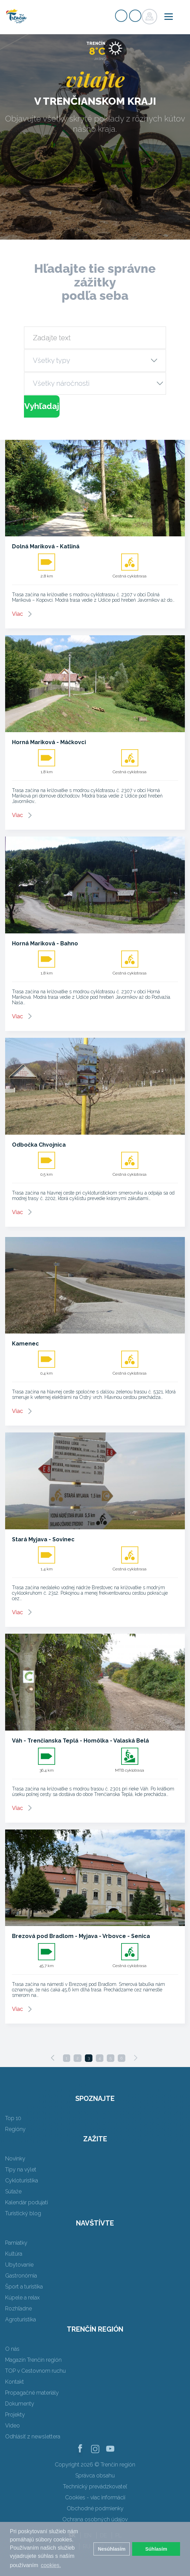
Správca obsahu (95, 2475)
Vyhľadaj (41, 406)
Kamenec (25, 1343)
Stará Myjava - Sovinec (43, 1539)
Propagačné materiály (32, 2392)
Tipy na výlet (20, 2169)
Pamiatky (16, 2243)
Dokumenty (19, 2403)
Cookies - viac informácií (95, 2497)
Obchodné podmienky (95, 2508)
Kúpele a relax (22, 2297)
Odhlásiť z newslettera (32, 2436)
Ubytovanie (19, 2264)
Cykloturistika (21, 2180)
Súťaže (13, 2191)
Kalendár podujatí (26, 2202)
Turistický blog (23, 2213)
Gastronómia (21, 2275)
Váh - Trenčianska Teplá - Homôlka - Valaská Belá (80, 1740)
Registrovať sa (121, 16)
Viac (17, 614)
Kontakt (14, 2382)
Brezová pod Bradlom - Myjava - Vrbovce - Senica (81, 1936)
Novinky (15, 2158)
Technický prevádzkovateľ (95, 2486)
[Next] (135, 2057)
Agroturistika (20, 2319)
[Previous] (52, 2057)
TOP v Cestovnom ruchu (35, 2371)
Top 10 (13, 2118)
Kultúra (13, 2253)
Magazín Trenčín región (33, 2360)
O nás (12, 2349)
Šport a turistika (24, 2286)
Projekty (15, 2414)
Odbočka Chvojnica (39, 1145)
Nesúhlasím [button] (112, 2549)
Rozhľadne (18, 2308)
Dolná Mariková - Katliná (45, 546)
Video (12, 2425)
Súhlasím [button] (156, 2549)
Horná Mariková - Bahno (45, 943)
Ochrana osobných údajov (95, 2519)
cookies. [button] (51, 2565)
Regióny (15, 2129)
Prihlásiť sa (135, 16)
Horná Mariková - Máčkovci (49, 742)
